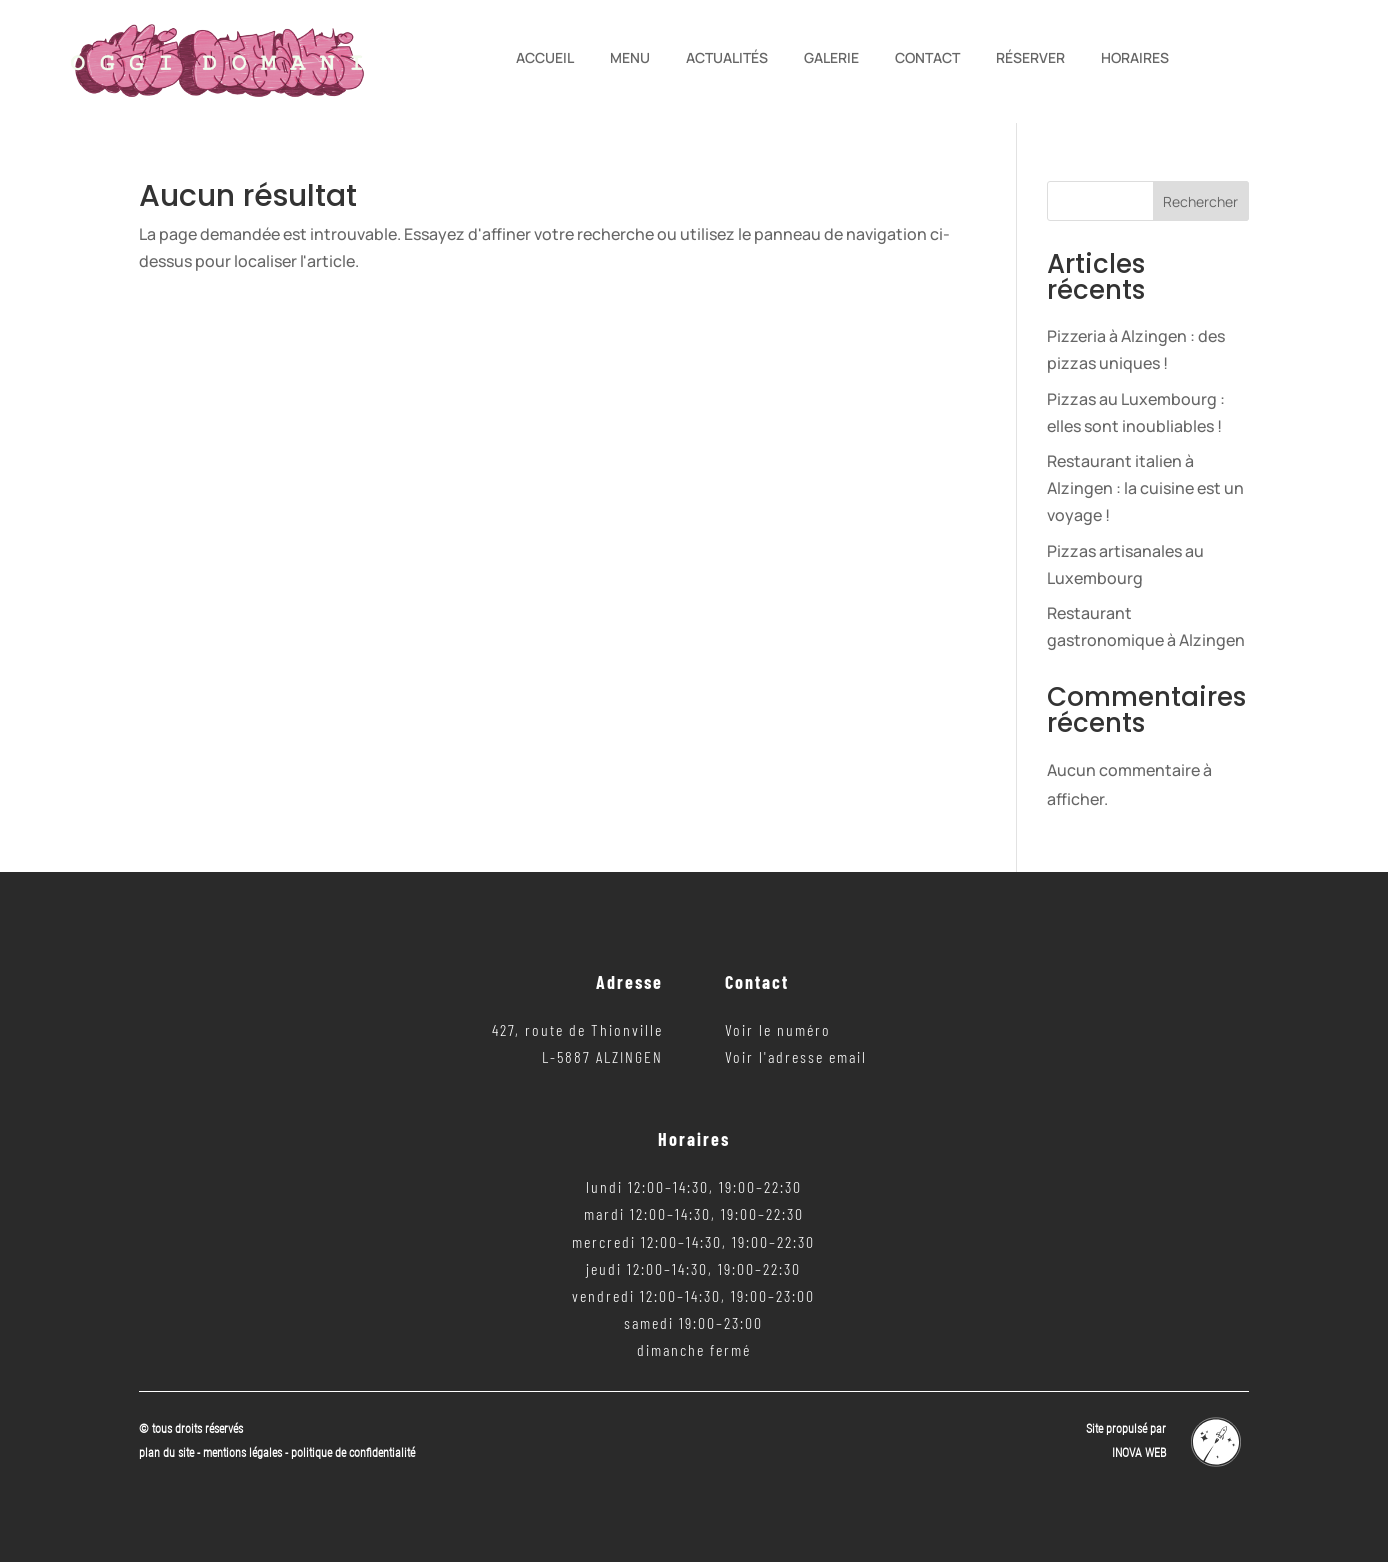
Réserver (1030, 59)
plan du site (166, 1453)
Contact (927, 59)
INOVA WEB (1139, 1453)
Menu (630, 59)
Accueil (545, 59)
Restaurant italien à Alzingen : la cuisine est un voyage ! (1145, 488)
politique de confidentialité (353, 1453)
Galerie (831, 59)
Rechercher (1200, 201)
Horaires (1135, 59)
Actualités (727, 59)
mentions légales (244, 1453)
